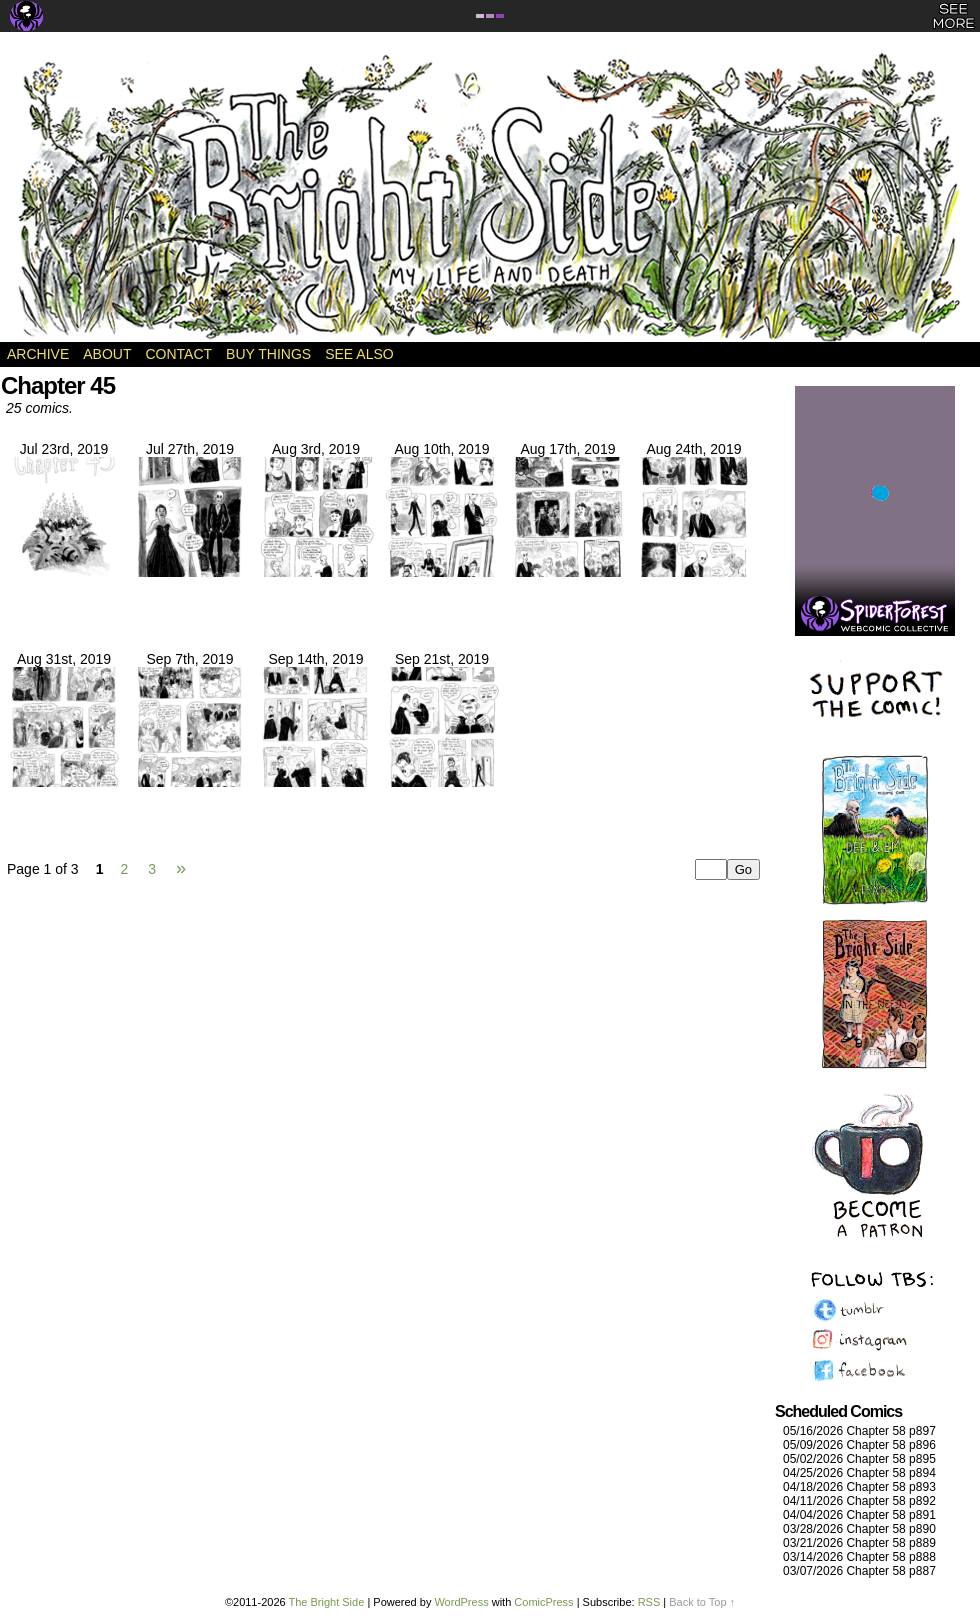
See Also (359, 354)
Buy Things (268, 354)
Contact (178, 354)
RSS (649, 1602)
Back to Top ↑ (702, 1602)
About (107, 354)
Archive (38, 354)
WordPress (461, 1602)
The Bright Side (490, 197)
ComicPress (543, 1602)
